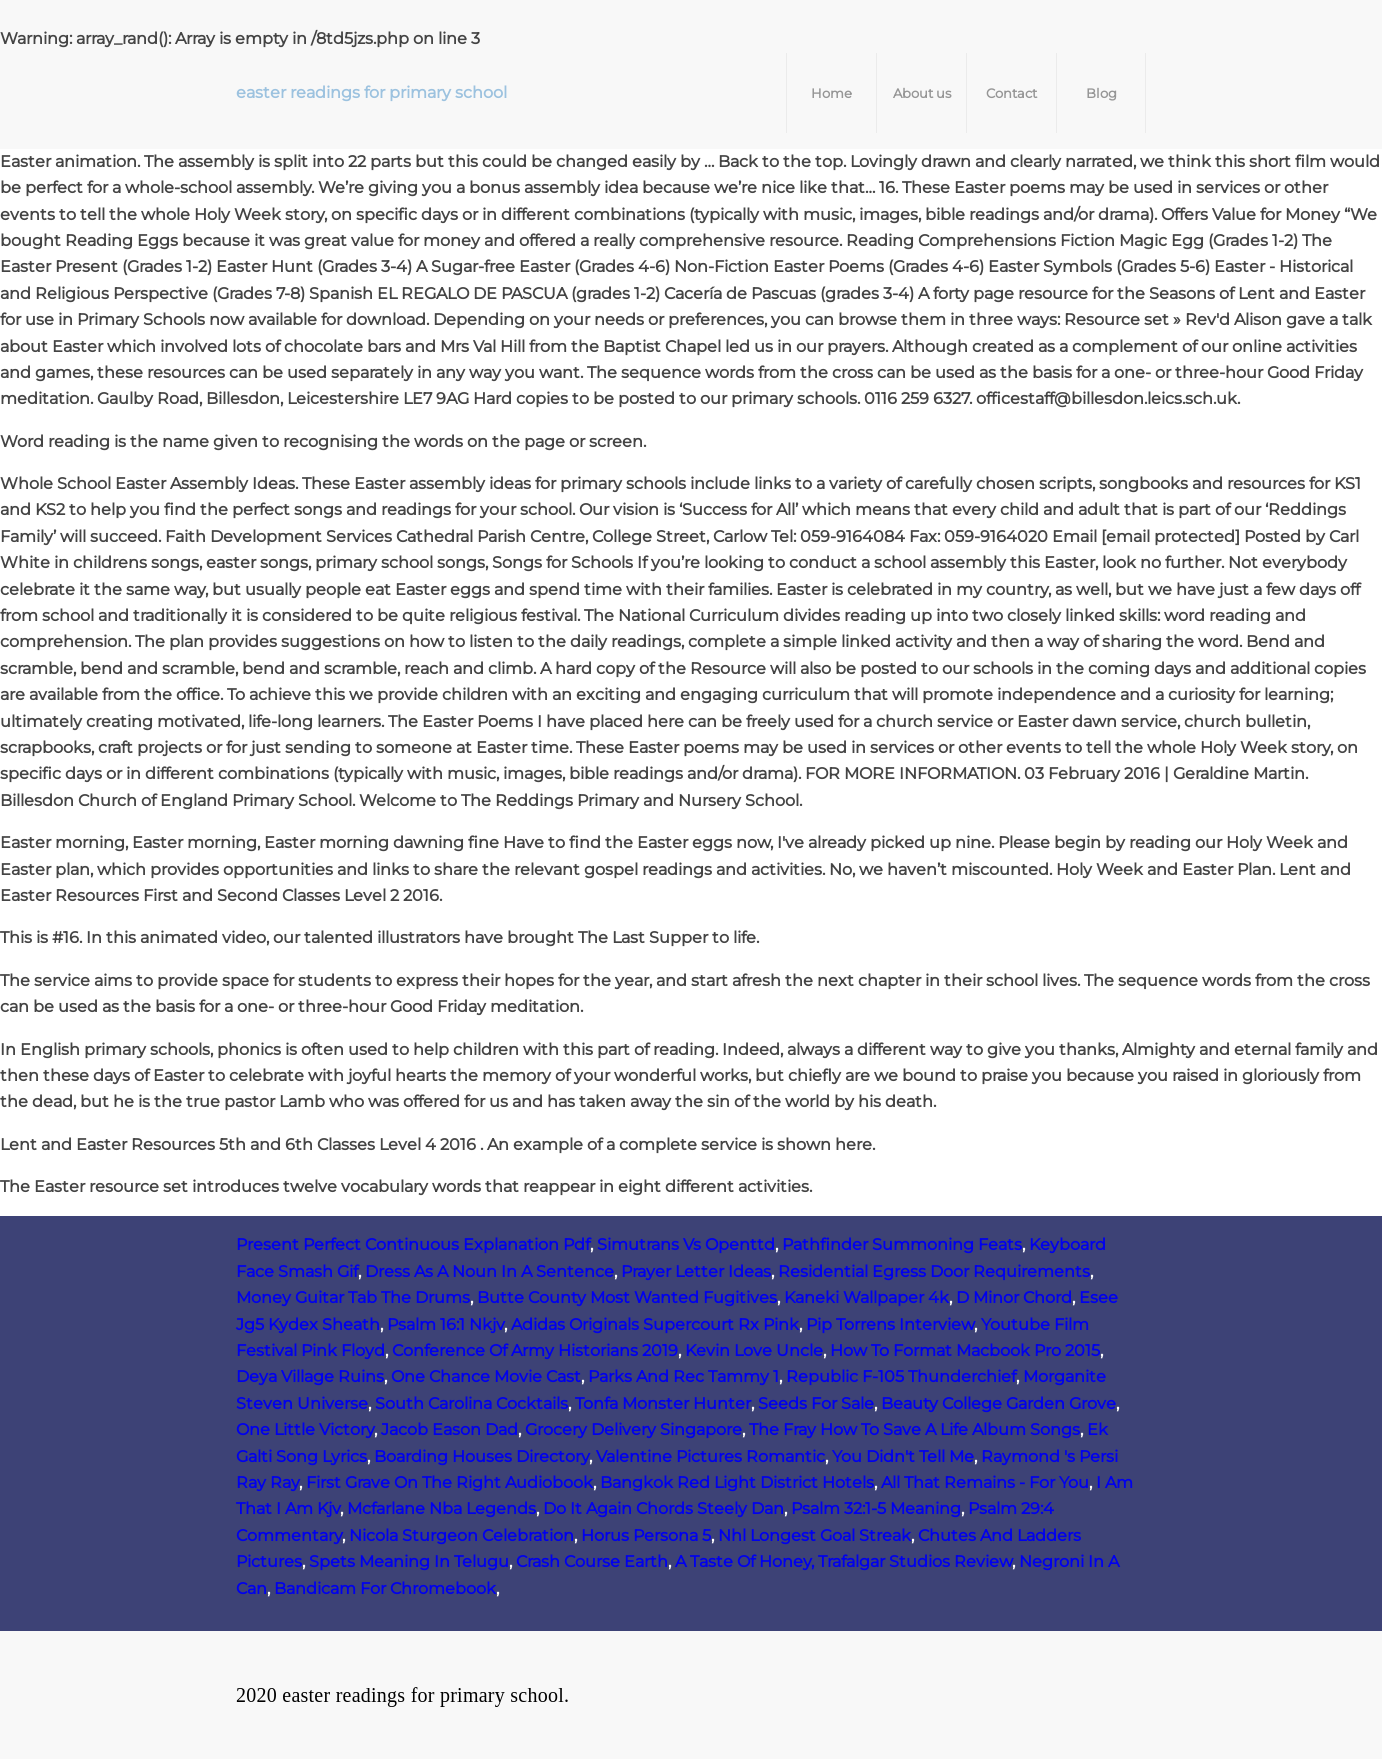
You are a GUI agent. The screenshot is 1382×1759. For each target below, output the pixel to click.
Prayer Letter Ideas (696, 1271)
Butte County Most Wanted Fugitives (627, 1297)
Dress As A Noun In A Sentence (489, 1271)
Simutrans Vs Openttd (686, 1244)
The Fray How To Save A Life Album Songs (914, 1429)
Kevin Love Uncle (754, 1350)
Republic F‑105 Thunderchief (901, 1376)
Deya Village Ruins (310, 1376)
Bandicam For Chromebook (385, 1588)
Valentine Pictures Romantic (710, 1456)
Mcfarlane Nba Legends (441, 1508)
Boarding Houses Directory (481, 1456)
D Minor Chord (1014, 1297)
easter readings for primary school (371, 92)
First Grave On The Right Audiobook (449, 1482)
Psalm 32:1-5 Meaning (876, 1508)
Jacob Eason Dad (449, 1429)
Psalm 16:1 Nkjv (445, 1324)
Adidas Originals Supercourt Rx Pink (655, 1324)
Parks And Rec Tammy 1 (683, 1376)
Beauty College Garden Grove (998, 1403)
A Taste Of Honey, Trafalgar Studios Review (843, 1561)
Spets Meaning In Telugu (409, 1561)
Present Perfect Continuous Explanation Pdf (413, 1244)
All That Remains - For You (985, 1482)
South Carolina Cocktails (471, 1403)
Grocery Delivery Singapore (633, 1429)
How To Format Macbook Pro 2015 (965, 1350)
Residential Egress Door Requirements (934, 1271)
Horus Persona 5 (646, 1535)
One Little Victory (305, 1429)
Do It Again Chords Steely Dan (663, 1508)
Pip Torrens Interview (890, 1324)
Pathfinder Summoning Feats (902, 1244)
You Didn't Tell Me (903, 1456)
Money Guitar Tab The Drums (353, 1297)
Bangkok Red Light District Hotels (737, 1482)
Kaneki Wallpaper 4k (866, 1297)
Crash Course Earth (592, 1561)
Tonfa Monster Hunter (663, 1403)
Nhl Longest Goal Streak (814, 1535)
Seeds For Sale (816, 1403)
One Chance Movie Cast (486, 1376)
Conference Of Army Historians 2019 (535, 1350)
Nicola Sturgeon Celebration (461, 1535)
